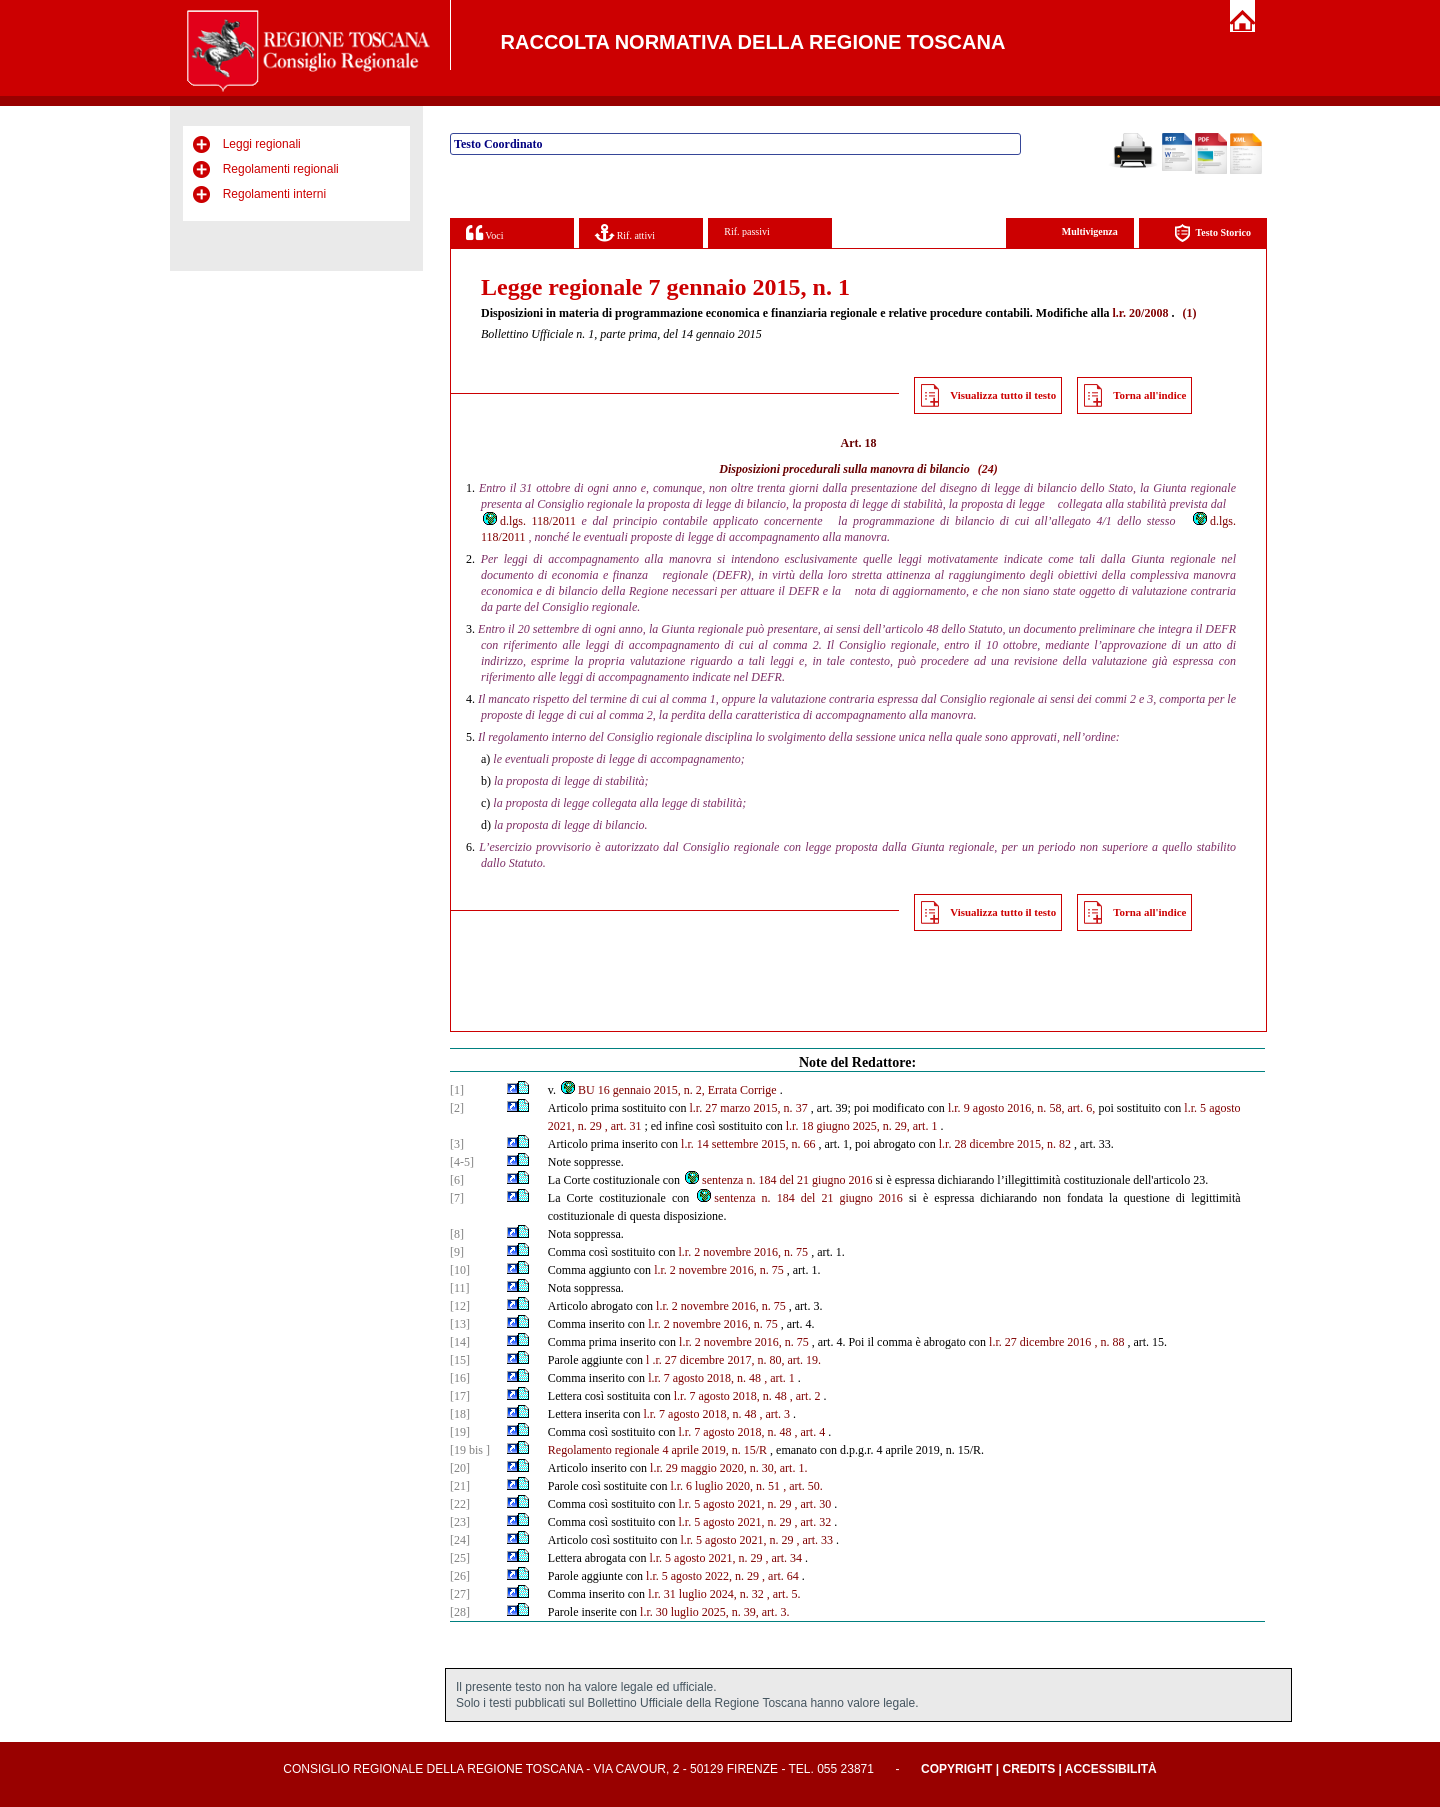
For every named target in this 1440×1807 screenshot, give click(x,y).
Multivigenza (1090, 231)
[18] (460, 1414)
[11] (460, 1288)
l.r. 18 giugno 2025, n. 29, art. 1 (862, 1126)
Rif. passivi (747, 231)
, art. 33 (814, 1540)
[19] (460, 1432)
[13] (460, 1324)
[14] (460, 1342)
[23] (460, 1522)
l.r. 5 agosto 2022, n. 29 (702, 1576)
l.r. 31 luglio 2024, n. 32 (706, 1594)
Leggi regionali (262, 144)
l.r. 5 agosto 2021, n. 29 (734, 1504)
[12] (460, 1306)
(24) (988, 469)
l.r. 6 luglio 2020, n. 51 (725, 1486)
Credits (1028, 1769)
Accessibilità (1111, 1769)
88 (1118, 1342)
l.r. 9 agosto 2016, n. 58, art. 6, (1021, 1108)
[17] (460, 1396)
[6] (457, 1180)
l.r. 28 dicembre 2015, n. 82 (1005, 1144)
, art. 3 (774, 1414)
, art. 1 (779, 1378)
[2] (457, 1108)
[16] (460, 1378)
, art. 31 (623, 1126)
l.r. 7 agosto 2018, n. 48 (704, 1378)
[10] (460, 1270)
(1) (1189, 313)
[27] (460, 1594)
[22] (460, 1504)
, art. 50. (803, 1486)
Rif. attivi (625, 232)
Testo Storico (1212, 233)
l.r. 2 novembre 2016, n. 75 (743, 1252)
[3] (457, 1144)
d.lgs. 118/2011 (528, 521)
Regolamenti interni (274, 194)
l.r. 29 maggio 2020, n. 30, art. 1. (728, 1468)
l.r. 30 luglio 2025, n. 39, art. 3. (714, 1612)
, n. (1101, 1342)
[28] (460, 1612)
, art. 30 (812, 1504)
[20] (460, 1468)
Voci (484, 232)
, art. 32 (812, 1522)
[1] (457, 1090)
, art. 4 (809, 1432)
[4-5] (462, 1162)
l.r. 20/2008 (1140, 313)
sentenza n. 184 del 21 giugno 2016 (777, 1180)
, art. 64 (780, 1576)
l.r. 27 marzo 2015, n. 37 (749, 1108)
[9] (457, 1252)
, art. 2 (805, 1396)
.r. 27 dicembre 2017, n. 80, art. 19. (736, 1360)
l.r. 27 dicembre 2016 (1040, 1342)
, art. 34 (783, 1558)
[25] (460, 1558)
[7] (457, 1198)
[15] (460, 1360)
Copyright (956, 1769)
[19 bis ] (470, 1450)
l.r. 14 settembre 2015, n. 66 (748, 1144)
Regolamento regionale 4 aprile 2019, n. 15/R (657, 1450)
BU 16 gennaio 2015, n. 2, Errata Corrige (668, 1090)
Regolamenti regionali (281, 169)
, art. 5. (784, 1594)
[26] (460, 1576)
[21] (460, 1486)
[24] (460, 1540)
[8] (457, 1234)
